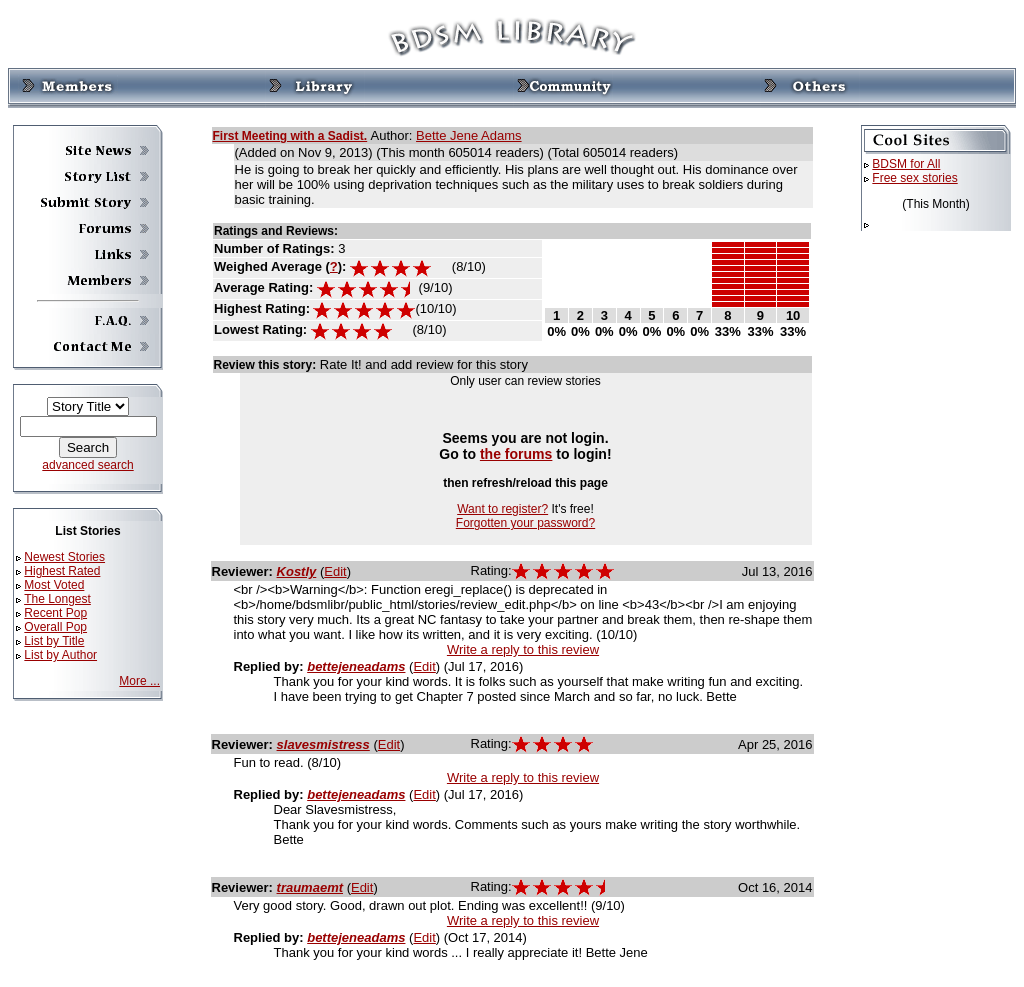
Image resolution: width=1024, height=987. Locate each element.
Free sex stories (914, 178)
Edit (335, 571)
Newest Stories (64, 557)
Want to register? (502, 509)
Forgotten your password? (525, 523)
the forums (516, 454)
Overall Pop (55, 627)
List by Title (54, 641)
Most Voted (54, 585)
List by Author (60, 655)
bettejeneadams (356, 666)
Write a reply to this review (523, 649)
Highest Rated (62, 571)
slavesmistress (323, 744)
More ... (139, 681)
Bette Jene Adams (469, 135)
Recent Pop (55, 613)
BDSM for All (906, 164)
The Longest (57, 599)
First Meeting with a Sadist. (290, 136)
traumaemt (310, 887)
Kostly (297, 571)
